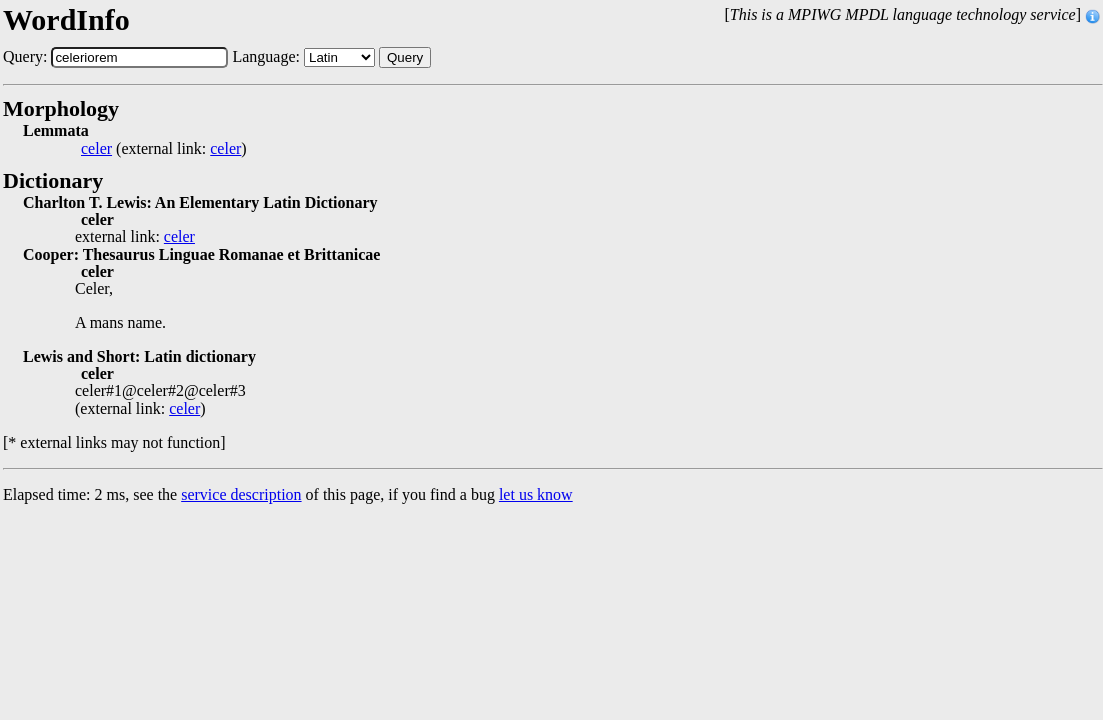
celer (96, 149)
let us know (536, 494)
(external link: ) (164, 149)
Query (405, 57)
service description (241, 494)
